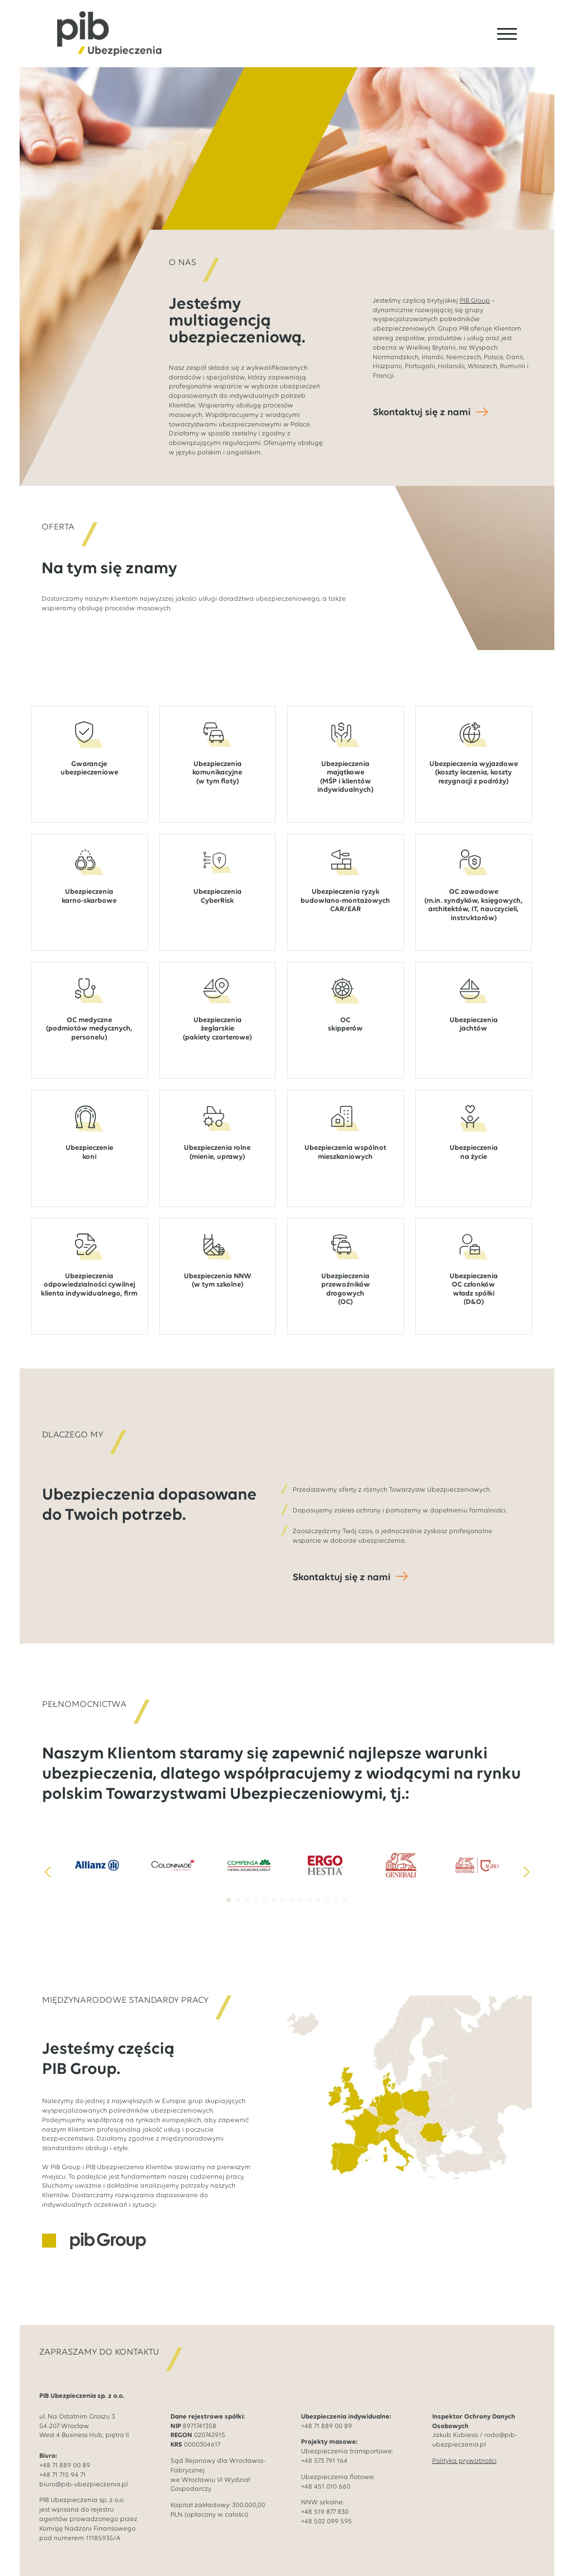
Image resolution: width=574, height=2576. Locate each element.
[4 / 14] (325, 1865)
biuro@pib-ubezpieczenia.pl (83, 2484)
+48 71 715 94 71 (62, 2475)
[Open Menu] (507, 34)
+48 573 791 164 (324, 2461)
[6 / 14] (477, 1865)
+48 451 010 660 (325, 2487)
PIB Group (475, 301)
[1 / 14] (97, 1865)
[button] (47, 1872)
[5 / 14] (401, 1865)
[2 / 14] (173, 1865)
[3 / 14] (249, 1865)
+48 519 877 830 (325, 2512)
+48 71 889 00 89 (64, 2465)
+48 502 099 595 (326, 2521)
